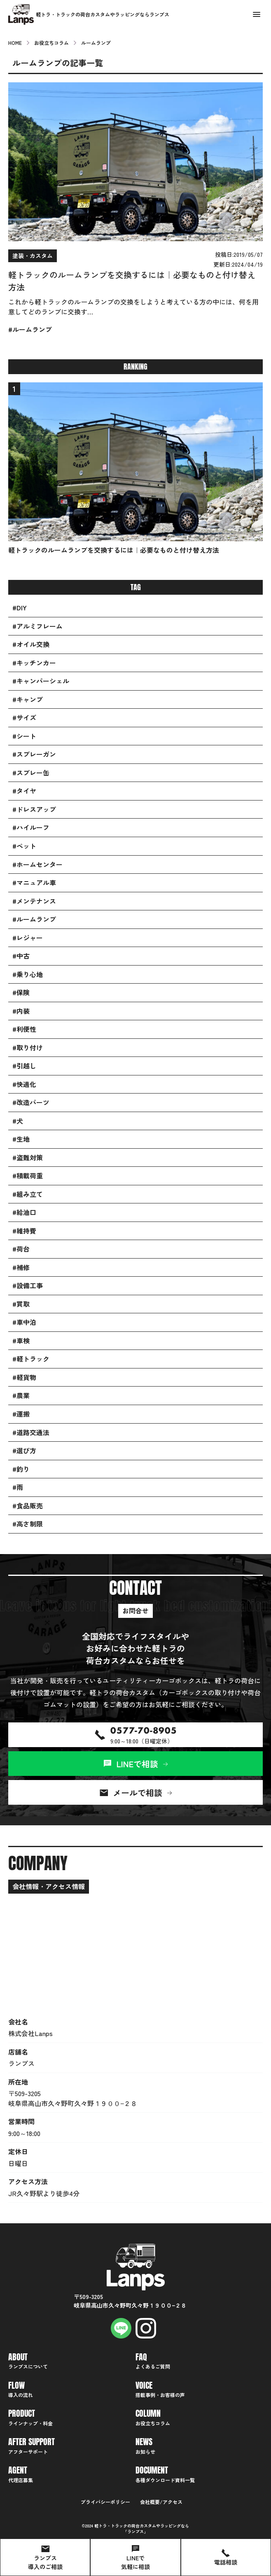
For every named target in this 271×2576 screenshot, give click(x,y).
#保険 (21, 992)
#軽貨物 (24, 1377)
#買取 (21, 1304)
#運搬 (21, 1414)
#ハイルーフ (30, 827)
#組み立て (27, 1194)
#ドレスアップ (34, 809)
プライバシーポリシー (105, 2501)
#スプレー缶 (30, 772)
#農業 (21, 1395)
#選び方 (24, 1450)
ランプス (135, 2531)
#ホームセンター (37, 864)
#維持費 (24, 1231)
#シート (24, 736)
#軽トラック (30, 1359)
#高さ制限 (27, 1524)
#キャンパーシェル (40, 681)
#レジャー (27, 937)
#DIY (19, 607)
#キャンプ (27, 699)
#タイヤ (24, 791)
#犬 (17, 1121)
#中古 (21, 956)
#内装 (21, 1011)
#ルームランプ (34, 919)
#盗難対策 (27, 1157)
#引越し (24, 1065)
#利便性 (24, 1029)
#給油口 (24, 1212)
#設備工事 (27, 1285)
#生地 (21, 1139)
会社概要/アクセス (161, 2501)
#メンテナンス (34, 901)
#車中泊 (24, 1322)
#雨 (17, 1487)
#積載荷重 (27, 1175)
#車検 (21, 1340)
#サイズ (24, 717)
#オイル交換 (30, 644)
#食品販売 (27, 1505)
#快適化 (24, 1084)
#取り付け (27, 1047)
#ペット (24, 846)
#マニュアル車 (34, 882)
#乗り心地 (27, 974)
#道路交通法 (30, 1432)
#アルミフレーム (37, 626)
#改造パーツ (30, 1102)
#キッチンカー (34, 663)
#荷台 (21, 1249)
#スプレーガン (34, 754)
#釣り (21, 1469)
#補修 (21, 1267)
